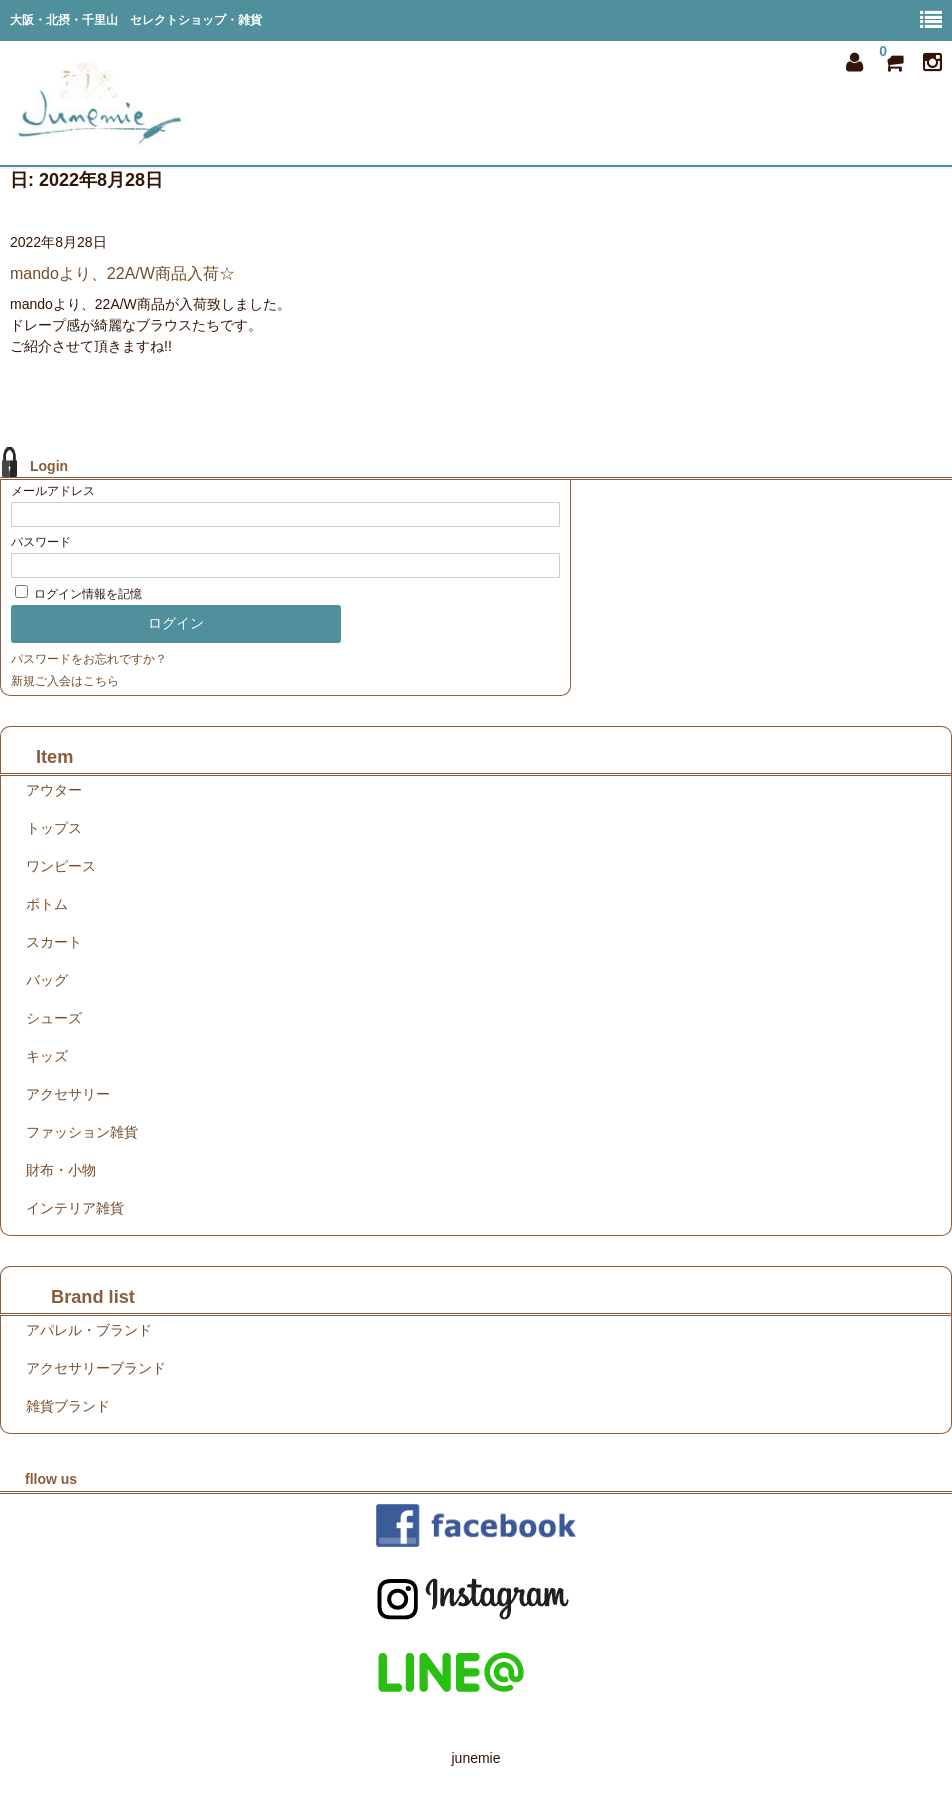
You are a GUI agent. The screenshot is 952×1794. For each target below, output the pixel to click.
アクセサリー (68, 1094)
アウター (54, 790)
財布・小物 (61, 1170)
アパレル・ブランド (89, 1330)
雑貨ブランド (68, 1406)
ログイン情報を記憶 (78, 594)
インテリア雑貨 (75, 1208)
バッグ (47, 980)
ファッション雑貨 (82, 1132)
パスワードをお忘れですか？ (89, 659)
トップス (54, 828)
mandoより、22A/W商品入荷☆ (122, 273)
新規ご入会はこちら (65, 681)
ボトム (47, 904)
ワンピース (61, 866)
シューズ (54, 1018)
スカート (54, 942)
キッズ (47, 1056)
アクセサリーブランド (96, 1368)
